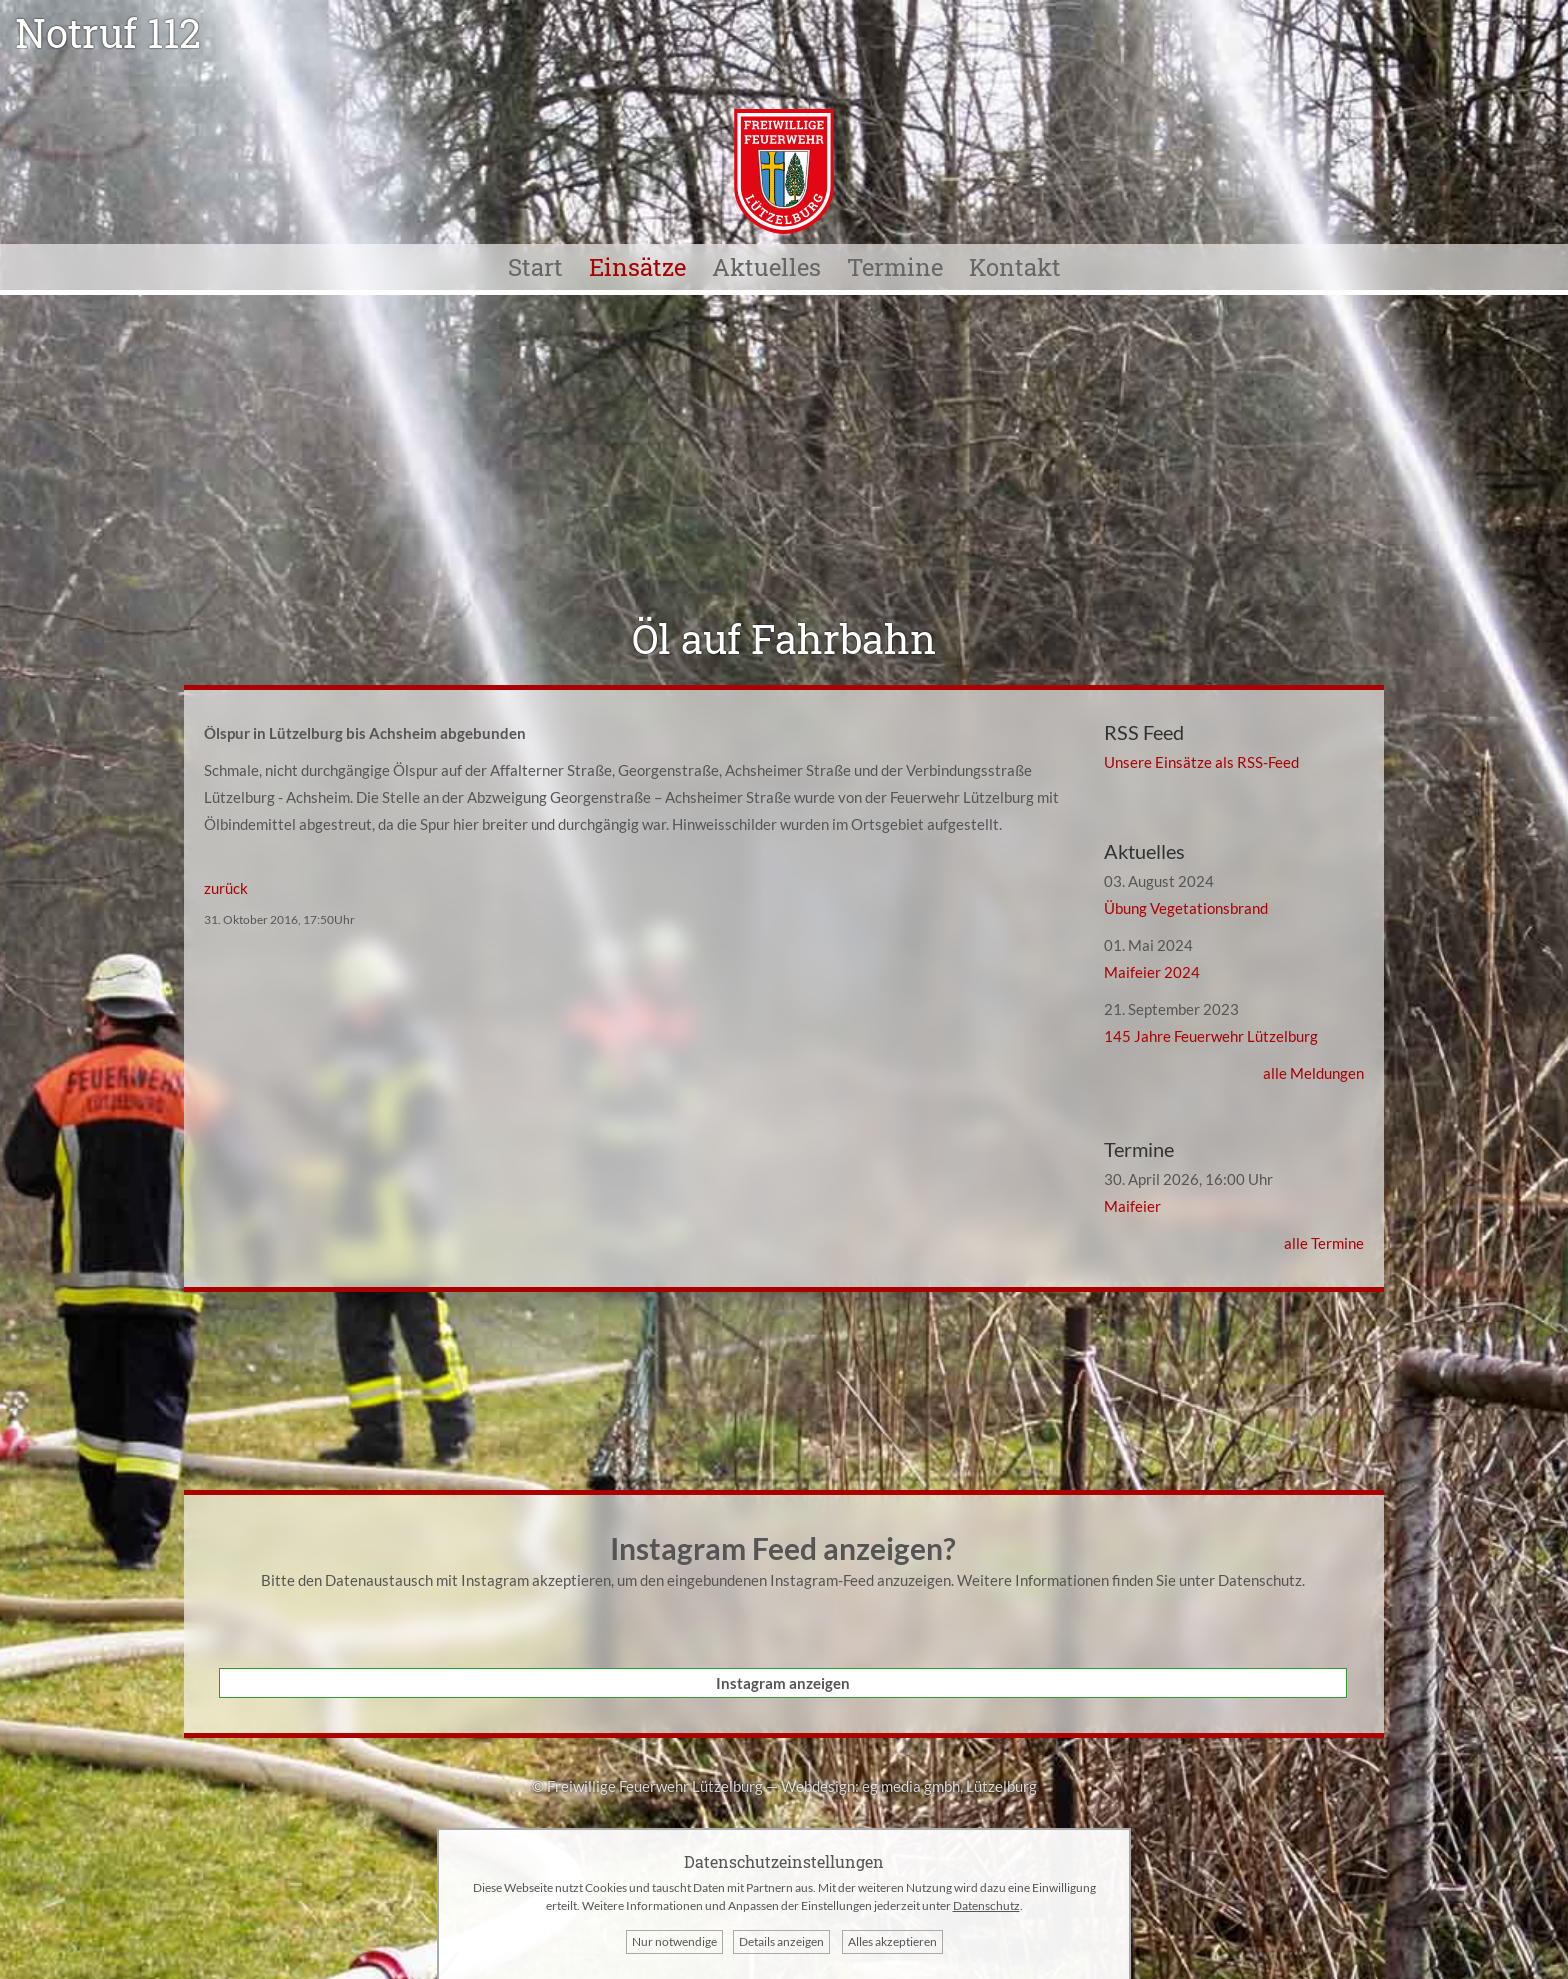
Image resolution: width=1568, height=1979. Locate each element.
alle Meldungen (1313, 1073)
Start (535, 267)
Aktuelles (766, 267)
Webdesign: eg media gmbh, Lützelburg (909, 1786)
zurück (226, 888)
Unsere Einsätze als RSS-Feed (1201, 762)
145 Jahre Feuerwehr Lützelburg (1211, 1036)
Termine (895, 267)
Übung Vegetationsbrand (1186, 908)
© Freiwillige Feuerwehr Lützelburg (647, 1786)
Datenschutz (1260, 1580)
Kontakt (1015, 267)
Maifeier (1132, 1206)
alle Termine (1324, 1243)
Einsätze (637, 267)
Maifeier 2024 (1152, 972)
